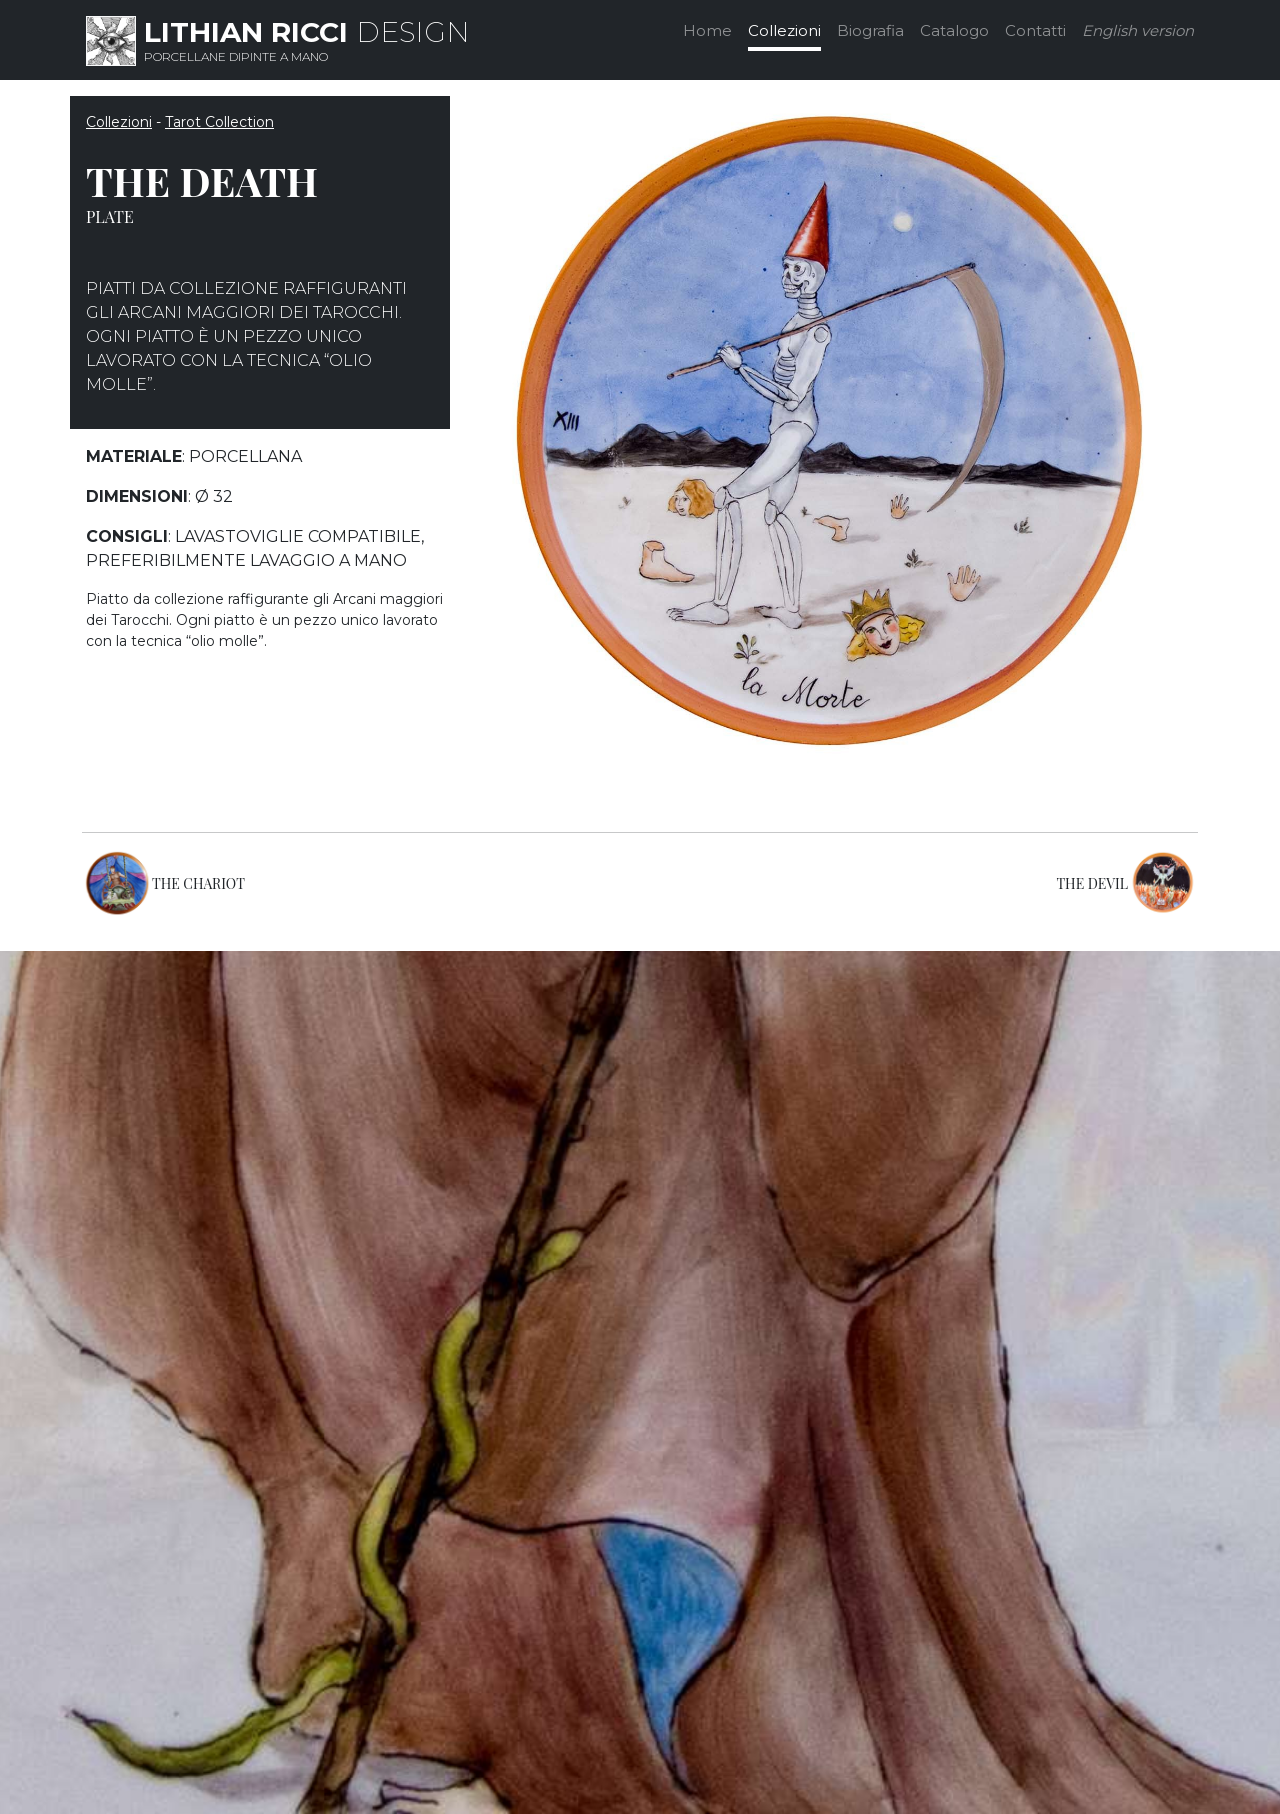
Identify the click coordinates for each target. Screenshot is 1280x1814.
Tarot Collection (219, 122)
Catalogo (954, 30)
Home (707, 30)
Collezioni (784, 30)
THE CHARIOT (198, 883)
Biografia (870, 30)
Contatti (1035, 30)
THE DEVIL (1092, 883)
